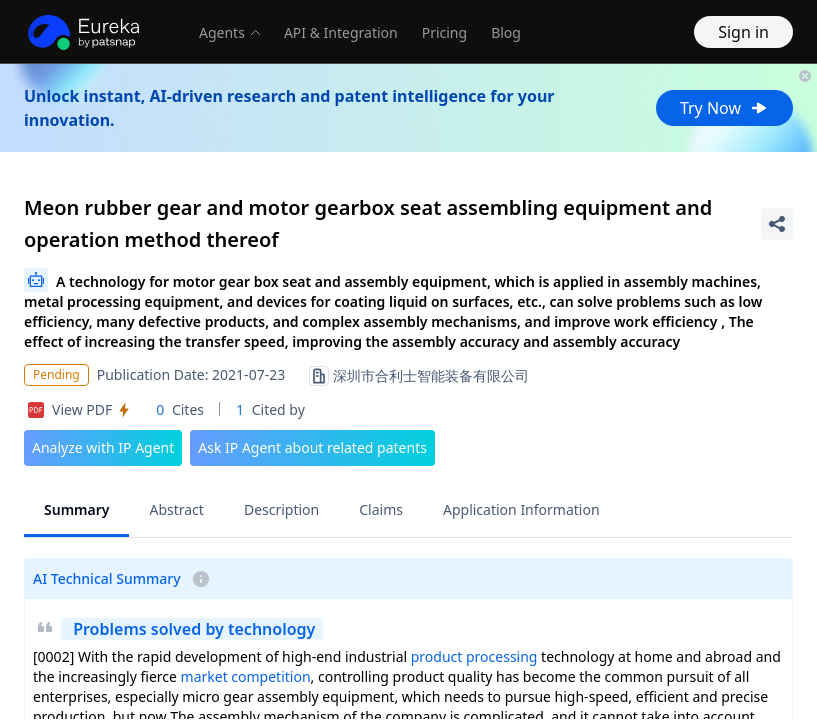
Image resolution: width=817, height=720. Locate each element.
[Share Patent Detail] (777, 224)
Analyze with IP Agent (103, 447)
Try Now (724, 108)
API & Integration (341, 32)
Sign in (743, 32)
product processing (474, 656)
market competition (246, 676)
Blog (506, 32)
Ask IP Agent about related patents (312, 447)
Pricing (444, 32)
